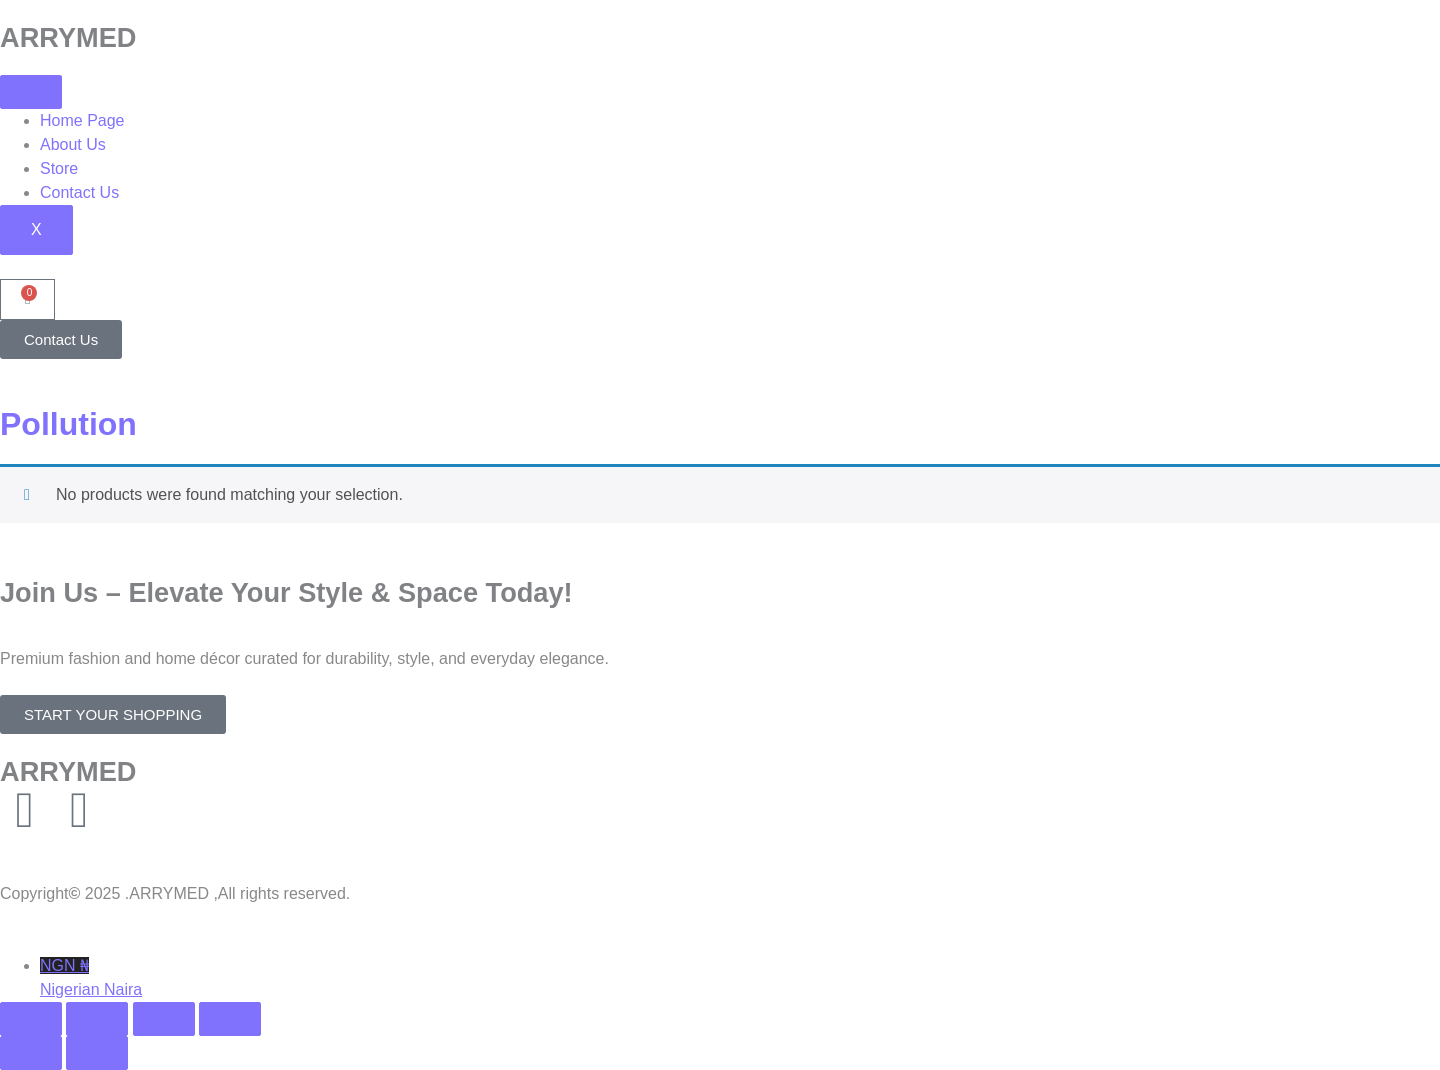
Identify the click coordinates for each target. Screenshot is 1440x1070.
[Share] (164, 1019)
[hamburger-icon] (31, 92)
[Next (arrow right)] (97, 1053)
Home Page (82, 120)
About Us (73, 144)
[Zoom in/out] (31, 1019)
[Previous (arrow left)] (31, 1053)
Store (59, 168)
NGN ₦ (740, 979)
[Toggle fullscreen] (97, 1019)
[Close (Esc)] (230, 1019)
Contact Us (79, 192)
